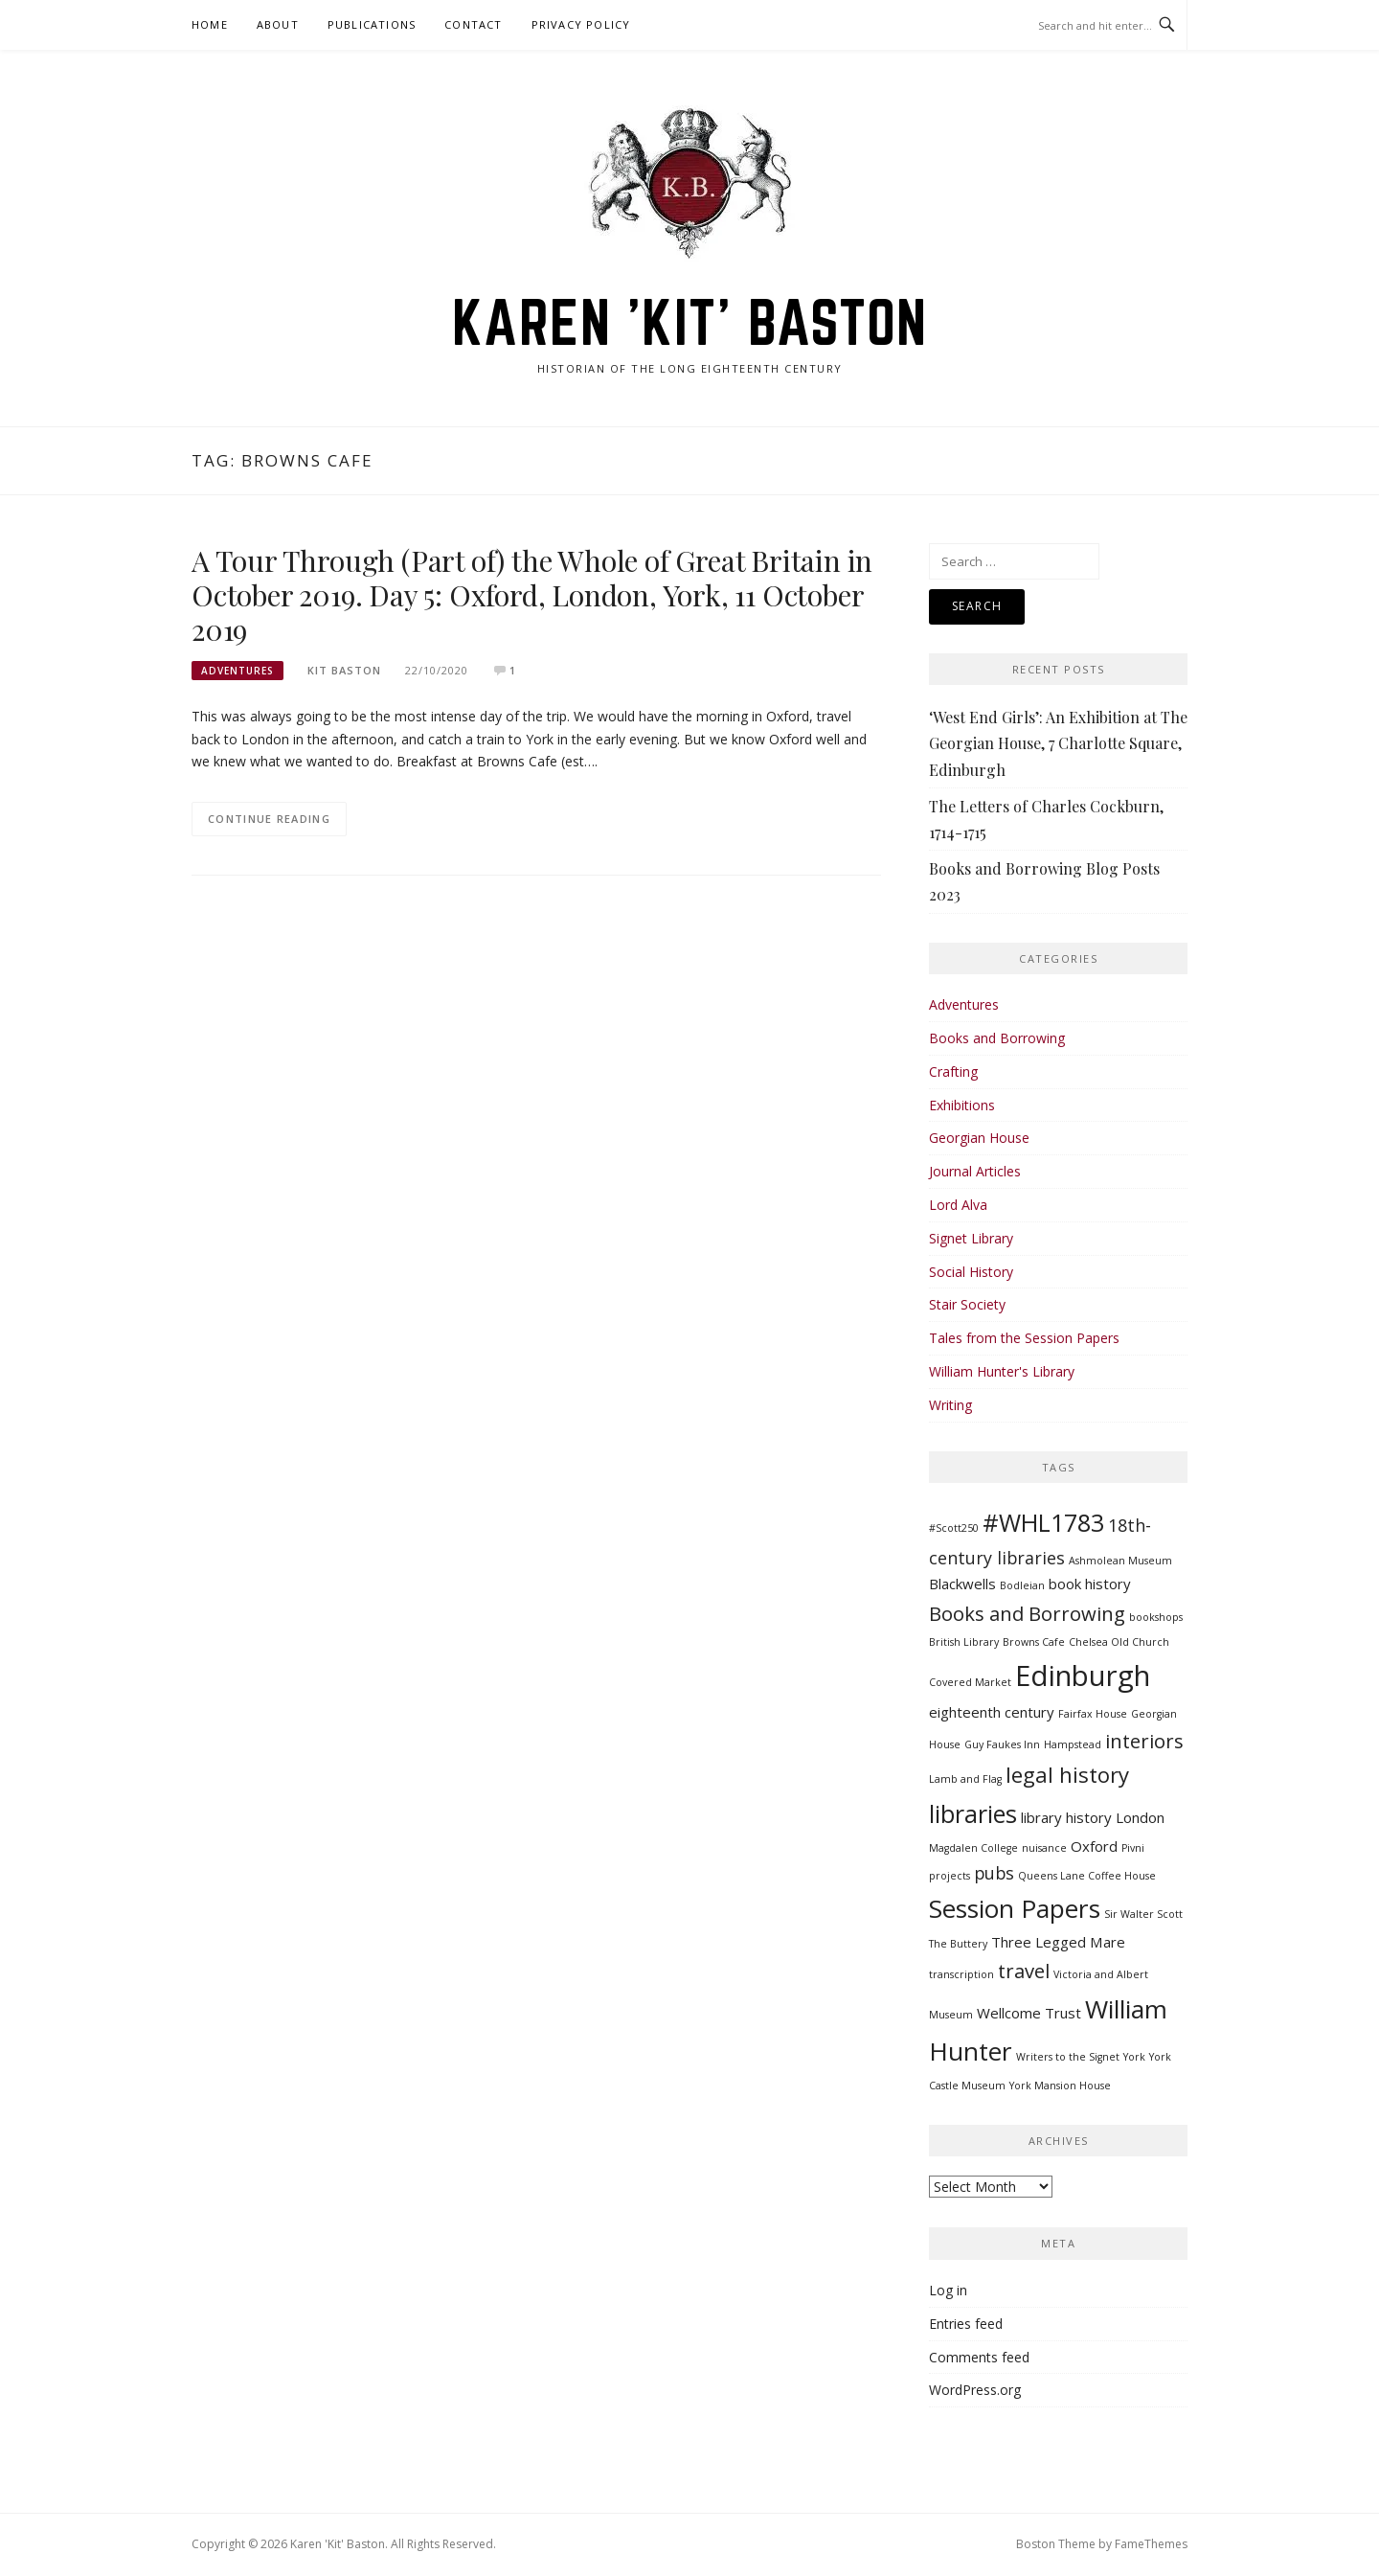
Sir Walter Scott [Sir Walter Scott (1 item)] (1143, 1914)
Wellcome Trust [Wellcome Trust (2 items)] (1029, 2012)
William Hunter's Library (1001, 1371)
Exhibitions (962, 1105)
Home (210, 24)
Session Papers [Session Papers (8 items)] (1014, 1908)
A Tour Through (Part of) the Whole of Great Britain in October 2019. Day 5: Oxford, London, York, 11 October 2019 (532, 595)
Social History (971, 1272)
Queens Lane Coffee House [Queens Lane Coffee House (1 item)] (1087, 1875)
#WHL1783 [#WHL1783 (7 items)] (1043, 1522)
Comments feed (979, 2357)
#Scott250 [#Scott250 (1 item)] (954, 1528)
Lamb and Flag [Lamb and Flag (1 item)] (965, 1779)
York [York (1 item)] (1134, 2056)
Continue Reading (269, 818)
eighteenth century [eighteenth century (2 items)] (991, 1711)
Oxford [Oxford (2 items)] (1094, 1846)
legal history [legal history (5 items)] (1067, 1774)
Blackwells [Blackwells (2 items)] (962, 1583)
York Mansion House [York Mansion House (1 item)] (1060, 2085)
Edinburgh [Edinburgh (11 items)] (1082, 1675)
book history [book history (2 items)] (1090, 1583)
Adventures (237, 670)
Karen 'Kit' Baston (690, 321)
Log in (948, 2290)
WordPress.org (975, 2390)
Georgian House (979, 1137)
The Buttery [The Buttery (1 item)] (958, 1943)
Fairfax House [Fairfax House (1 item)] (1092, 1714)
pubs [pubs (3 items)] (994, 1872)
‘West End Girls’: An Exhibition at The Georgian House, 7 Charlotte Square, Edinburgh (1058, 743)
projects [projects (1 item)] (949, 1875)
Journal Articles (975, 1171)
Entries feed (966, 2323)
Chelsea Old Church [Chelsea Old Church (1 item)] (1119, 1642)
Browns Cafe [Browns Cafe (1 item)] (1034, 1642)
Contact (473, 24)
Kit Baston (344, 670)
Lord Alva (958, 1205)
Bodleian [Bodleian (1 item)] (1022, 1585)
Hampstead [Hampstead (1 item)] (1072, 1744)
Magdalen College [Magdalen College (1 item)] (973, 1848)
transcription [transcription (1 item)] (961, 1974)
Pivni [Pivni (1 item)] (1132, 1848)
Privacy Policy (581, 24)
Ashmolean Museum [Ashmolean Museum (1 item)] (1120, 1560)
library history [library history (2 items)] (1066, 1817)
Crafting (953, 1071)
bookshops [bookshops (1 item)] (1156, 1617)
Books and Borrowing (997, 1038)
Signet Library (971, 1238)
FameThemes (1151, 2544)
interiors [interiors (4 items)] (1144, 1740)
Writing (950, 1405)
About (278, 24)
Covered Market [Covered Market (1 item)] (970, 1682)
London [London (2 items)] (1140, 1817)
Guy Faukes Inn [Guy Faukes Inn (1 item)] (1002, 1744)
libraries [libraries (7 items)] (973, 1813)
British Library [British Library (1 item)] (964, 1642)
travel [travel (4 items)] (1024, 1970)
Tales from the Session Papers (1024, 1338)
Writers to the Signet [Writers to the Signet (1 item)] (1067, 2056)
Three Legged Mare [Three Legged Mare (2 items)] (1058, 1941)
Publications (372, 24)
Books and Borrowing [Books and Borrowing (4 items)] (1027, 1613)
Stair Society (967, 1304)
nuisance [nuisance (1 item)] (1044, 1848)
